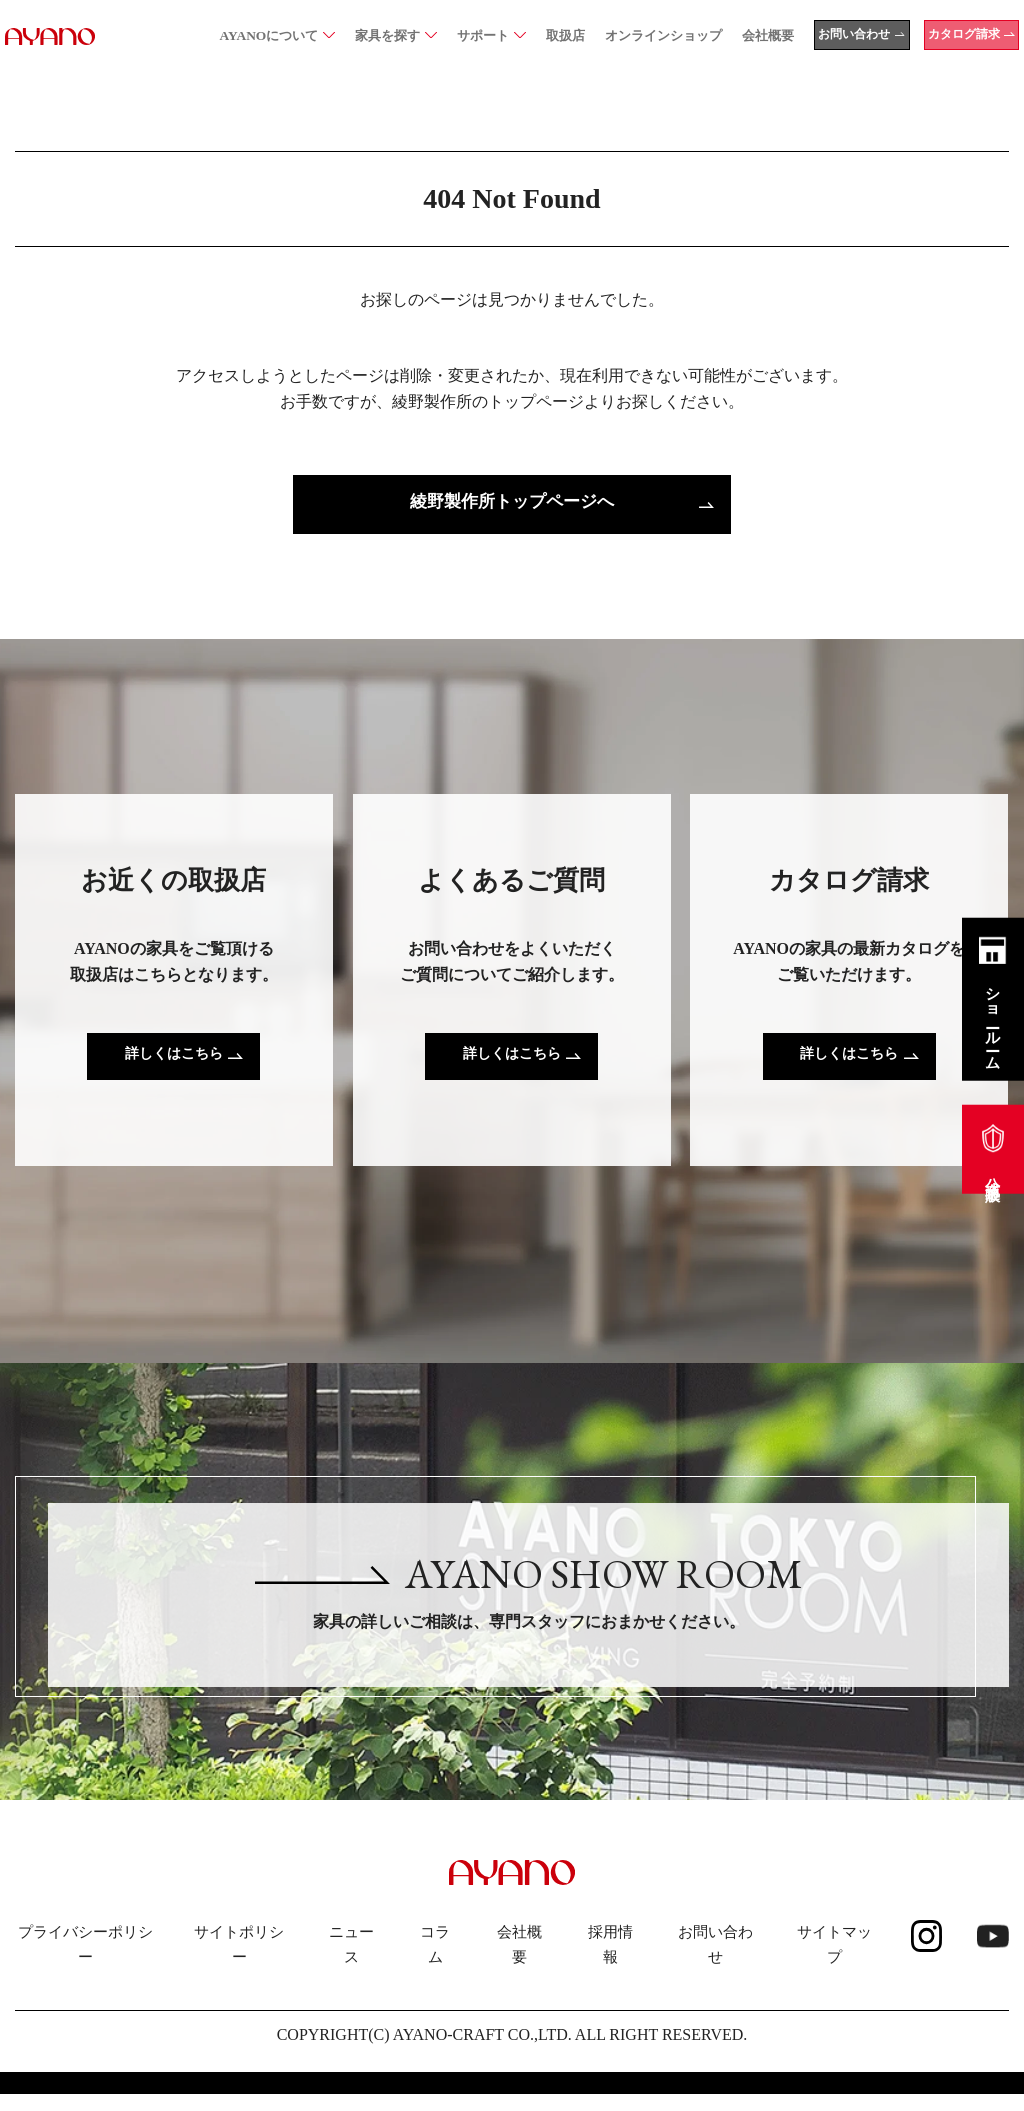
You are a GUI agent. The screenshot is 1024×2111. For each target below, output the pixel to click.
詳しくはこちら (174, 1060)
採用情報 (610, 1962)
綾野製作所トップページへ (512, 505)
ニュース (351, 1962)
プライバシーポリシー (85, 1962)
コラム (435, 1962)
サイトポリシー (239, 1962)
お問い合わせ (715, 1962)
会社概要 (519, 1962)
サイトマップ (834, 1962)
